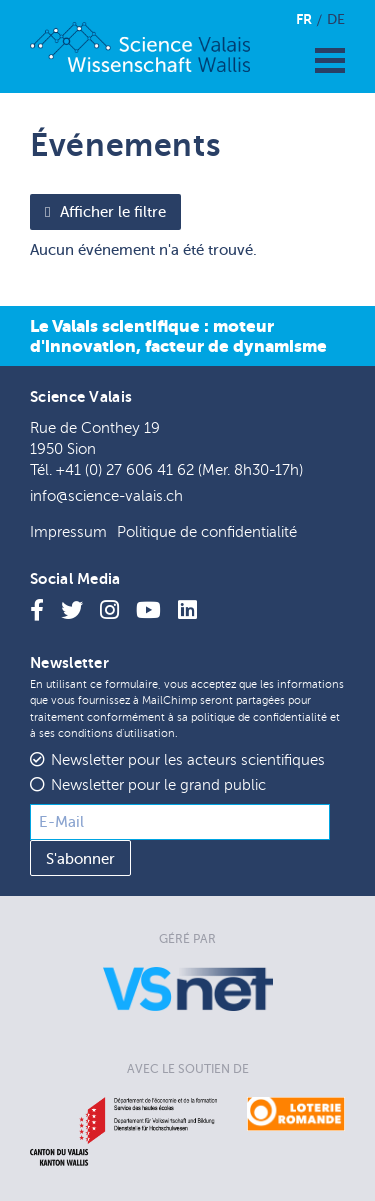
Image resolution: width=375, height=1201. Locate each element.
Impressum (68, 532)
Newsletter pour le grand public (158, 785)
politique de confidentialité (259, 717)
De (336, 19)
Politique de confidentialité (207, 532)
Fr (304, 19)
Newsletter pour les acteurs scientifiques (188, 760)
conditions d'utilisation (116, 733)
